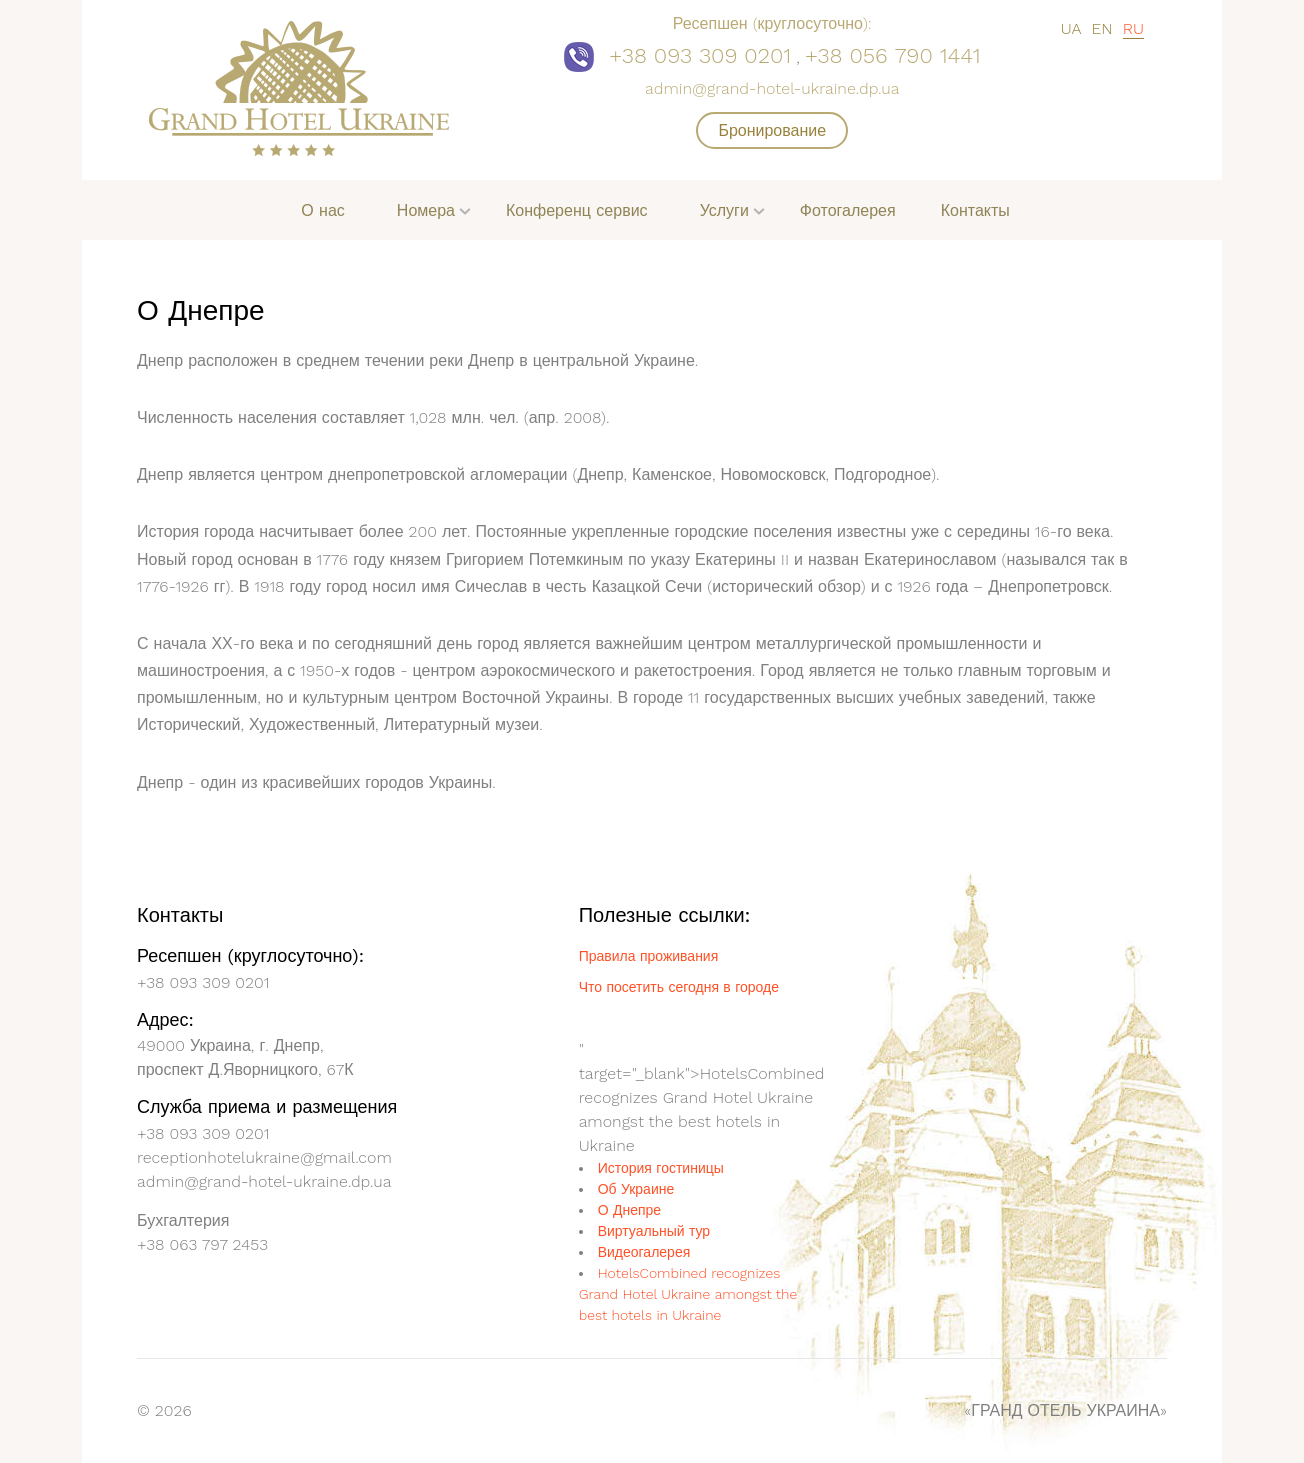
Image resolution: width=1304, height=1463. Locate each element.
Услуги (724, 210)
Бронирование (772, 130)
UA (1071, 28)
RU (1133, 28)
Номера (426, 210)
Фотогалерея (848, 210)
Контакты (975, 210)
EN (1101, 28)
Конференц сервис (577, 210)
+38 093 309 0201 (700, 55)
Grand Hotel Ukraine (696, 971)
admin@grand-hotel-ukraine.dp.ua (772, 88)
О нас (323, 210)
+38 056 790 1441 (893, 55)
